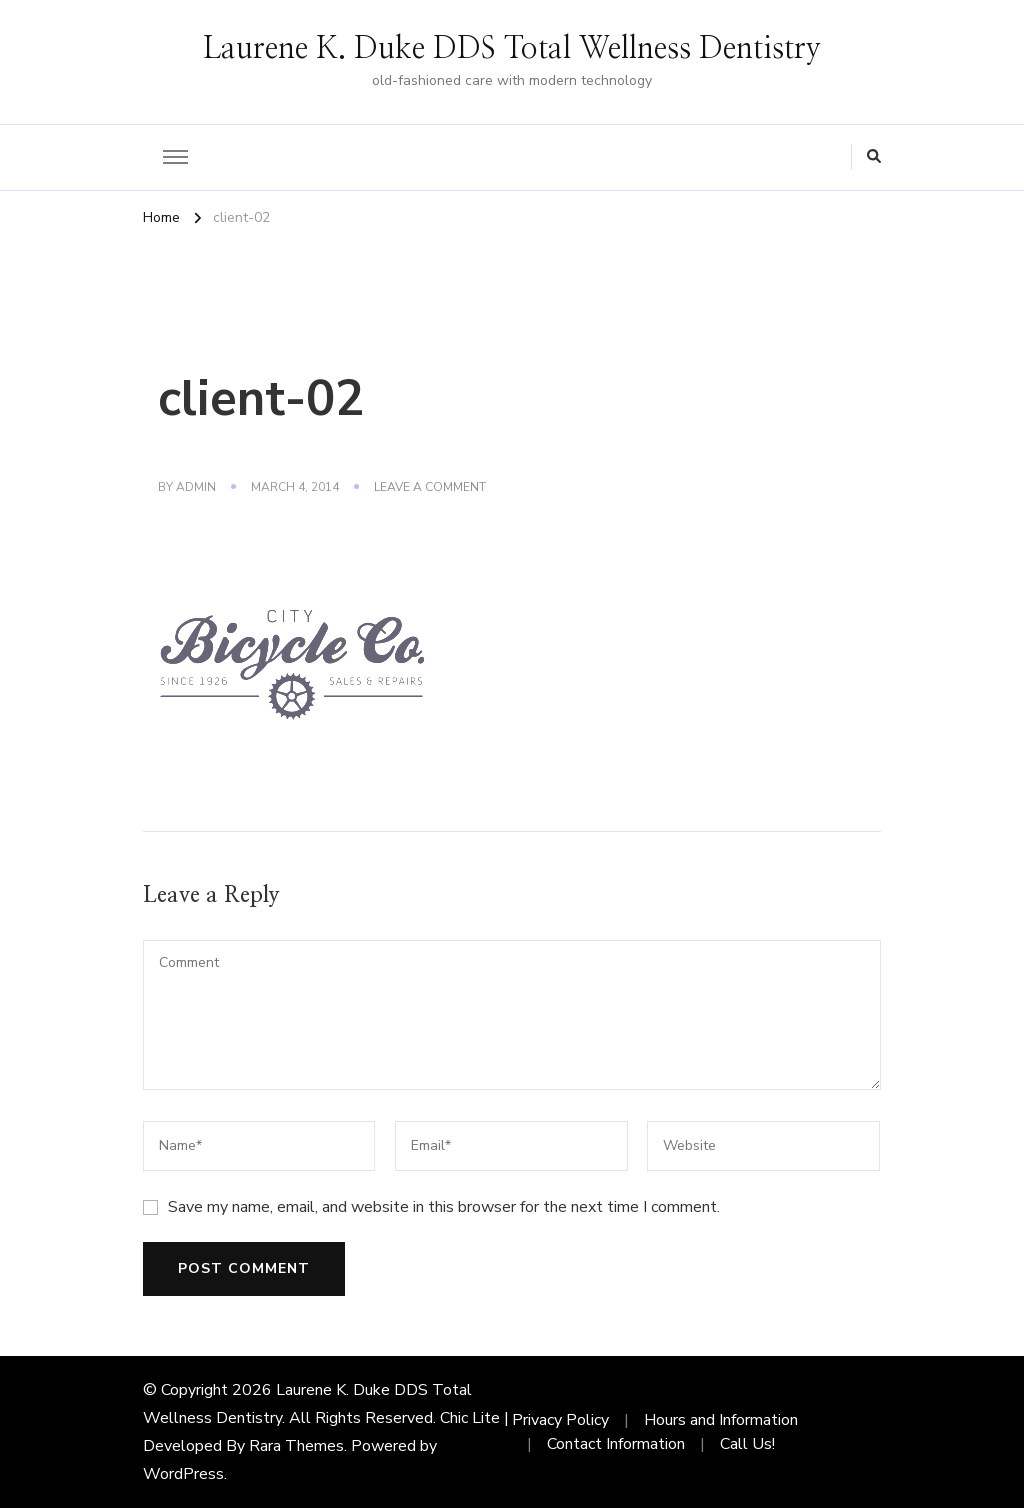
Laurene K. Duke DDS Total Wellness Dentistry (512, 49)
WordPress (183, 1474)
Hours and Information (721, 1420)
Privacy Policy (560, 1420)
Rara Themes (296, 1446)
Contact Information (616, 1444)
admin (196, 487)
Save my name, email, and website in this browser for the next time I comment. (444, 1207)
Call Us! (747, 1444)
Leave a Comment (430, 488)
